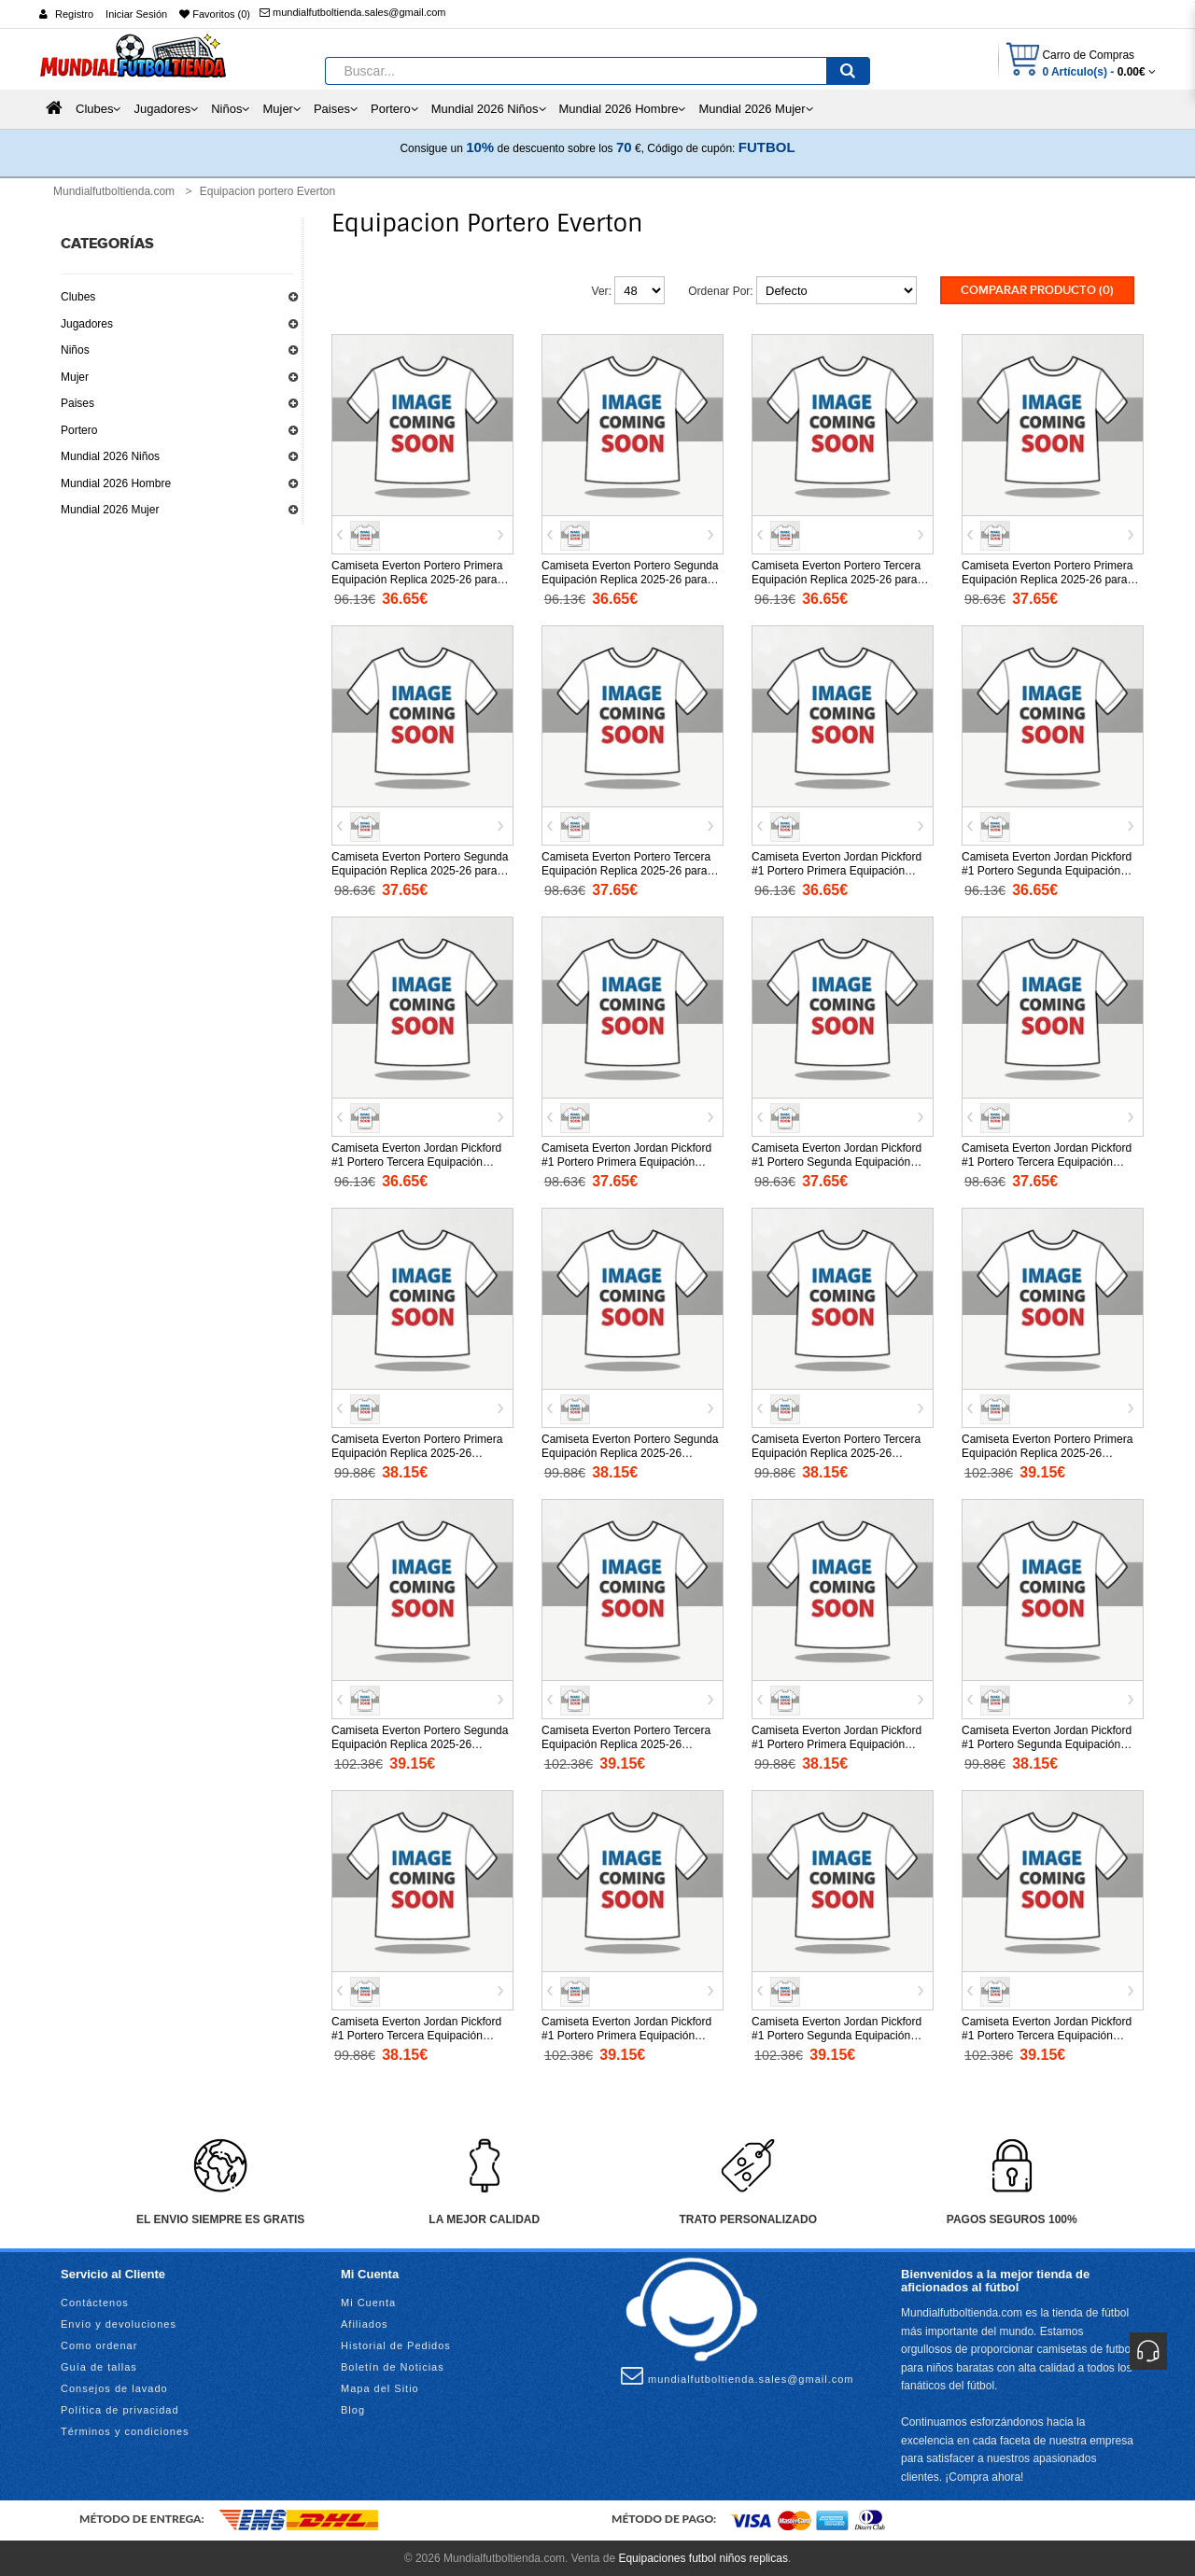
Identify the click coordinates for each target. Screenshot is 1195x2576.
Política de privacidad (120, 2408)
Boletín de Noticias (392, 2365)
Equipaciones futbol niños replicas (702, 2557)
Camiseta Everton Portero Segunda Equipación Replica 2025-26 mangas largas (419, 1742)
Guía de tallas (99, 2365)
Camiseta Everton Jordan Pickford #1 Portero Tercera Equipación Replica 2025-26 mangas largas (1047, 2033)
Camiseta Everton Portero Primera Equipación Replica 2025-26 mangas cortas (416, 1451)
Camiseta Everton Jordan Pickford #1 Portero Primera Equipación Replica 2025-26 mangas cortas (836, 1742)
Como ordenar (99, 2343)
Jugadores (87, 323)
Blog (353, 2408)
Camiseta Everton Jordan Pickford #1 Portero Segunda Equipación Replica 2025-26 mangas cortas (1047, 1742)
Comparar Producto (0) (1037, 290)
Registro (74, 14)
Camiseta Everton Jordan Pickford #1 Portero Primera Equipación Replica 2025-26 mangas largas (626, 2033)
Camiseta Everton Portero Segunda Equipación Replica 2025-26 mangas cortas (629, 1451)
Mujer (75, 377)
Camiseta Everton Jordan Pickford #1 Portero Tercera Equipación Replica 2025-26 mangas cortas (416, 2033)
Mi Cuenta (368, 2300)
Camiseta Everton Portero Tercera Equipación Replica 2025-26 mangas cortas (836, 1451)
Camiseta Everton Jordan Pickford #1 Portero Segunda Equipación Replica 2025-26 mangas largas (836, 2033)
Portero (79, 430)
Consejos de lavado (114, 2386)
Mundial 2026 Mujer (110, 509)
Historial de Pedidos (396, 2343)
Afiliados (364, 2322)
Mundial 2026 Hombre (116, 483)
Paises (77, 403)
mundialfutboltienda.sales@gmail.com (352, 12)
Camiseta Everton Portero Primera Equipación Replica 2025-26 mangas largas (1047, 1451)
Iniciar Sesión (136, 14)
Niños (75, 350)
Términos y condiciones (125, 2429)
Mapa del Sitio (380, 2386)
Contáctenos (95, 2300)
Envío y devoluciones (118, 2322)
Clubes (78, 296)
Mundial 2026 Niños (110, 456)
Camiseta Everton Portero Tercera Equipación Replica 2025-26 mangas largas (625, 1742)
